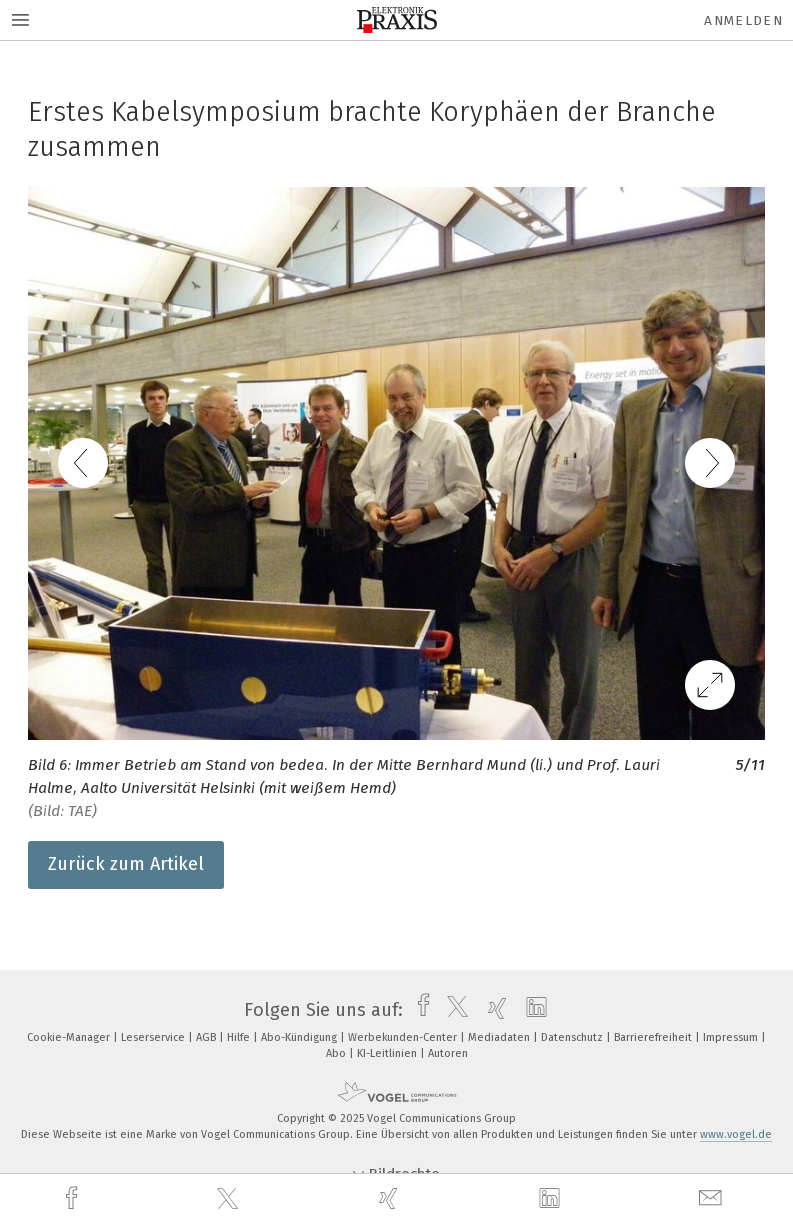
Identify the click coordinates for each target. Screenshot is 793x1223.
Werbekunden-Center (404, 1037)
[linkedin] (552, 1199)
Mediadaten (500, 1037)
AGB (207, 1037)
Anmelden (743, 20)
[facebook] (74, 1198)
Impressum (732, 1037)
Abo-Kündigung (300, 1037)
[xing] (391, 1198)
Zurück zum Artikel (126, 864)
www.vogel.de (736, 1134)
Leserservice (154, 1037)
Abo (337, 1053)
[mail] (713, 1198)
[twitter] (230, 1199)
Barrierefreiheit (654, 1037)
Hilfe (240, 1037)
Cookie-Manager (70, 1037)
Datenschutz (573, 1037)
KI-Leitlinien (388, 1053)
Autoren (448, 1053)
